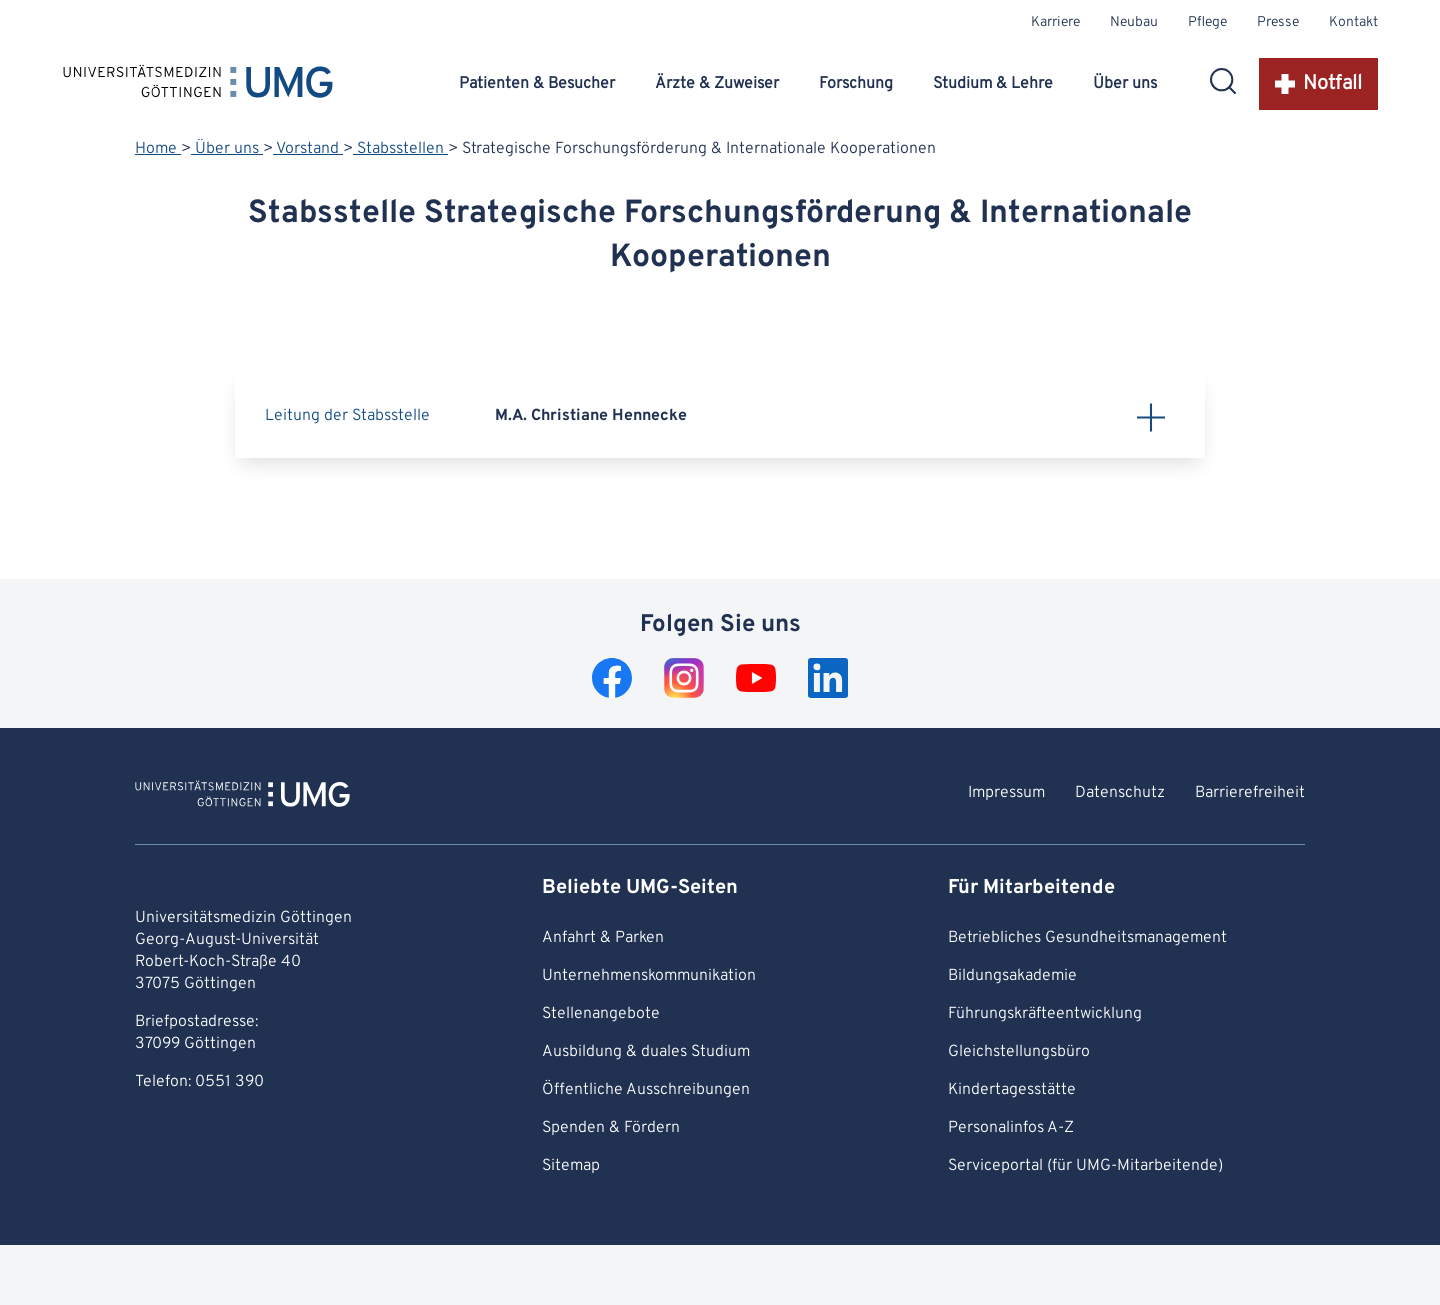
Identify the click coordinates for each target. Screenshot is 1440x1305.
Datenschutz (1120, 793)
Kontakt (1353, 22)
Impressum (1006, 793)
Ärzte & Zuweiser (717, 84)
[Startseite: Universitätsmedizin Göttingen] (198, 86)
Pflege (1207, 22)
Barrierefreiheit (1250, 793)
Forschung (856, 84)
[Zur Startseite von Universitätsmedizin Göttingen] (242, 797)
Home (158, 149)
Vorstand (308, 149)
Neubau (1134, 22)
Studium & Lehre (993, 84)
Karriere (1055, 22)
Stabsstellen (400, 149)
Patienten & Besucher (537, 84)
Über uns (1125, 84)
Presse (1278, 22)
